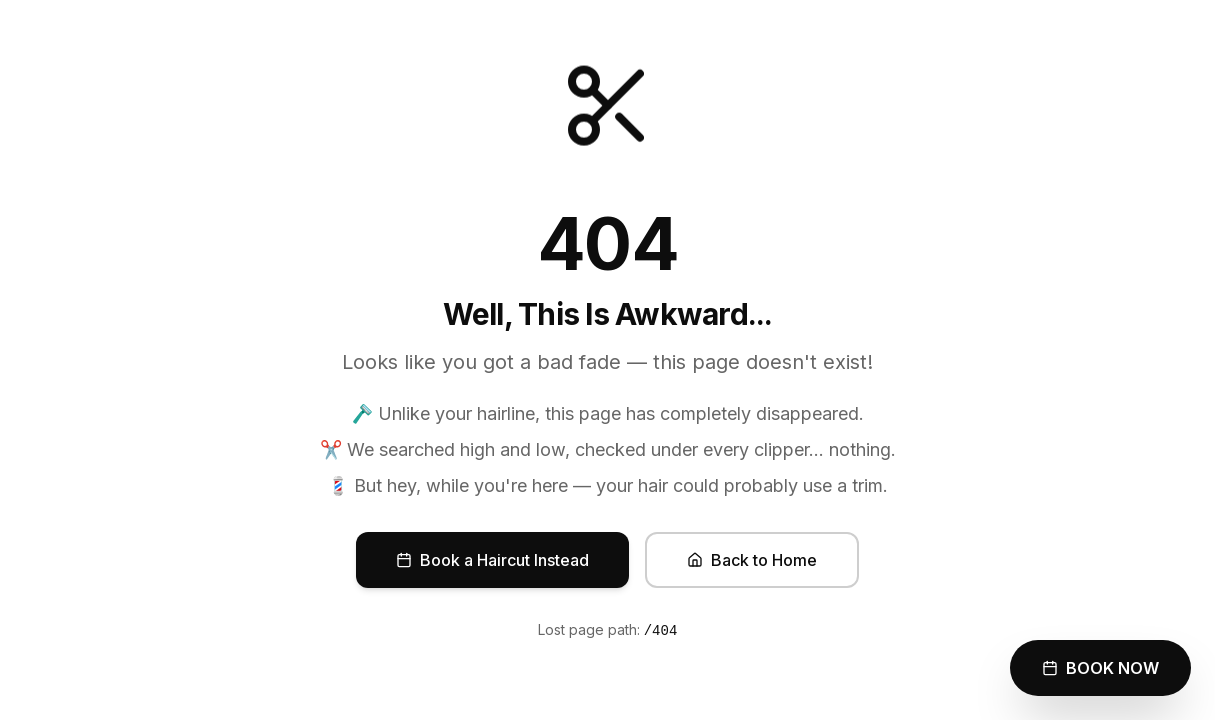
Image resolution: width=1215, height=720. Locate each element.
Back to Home (752, 560)
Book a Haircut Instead (492, 560)
